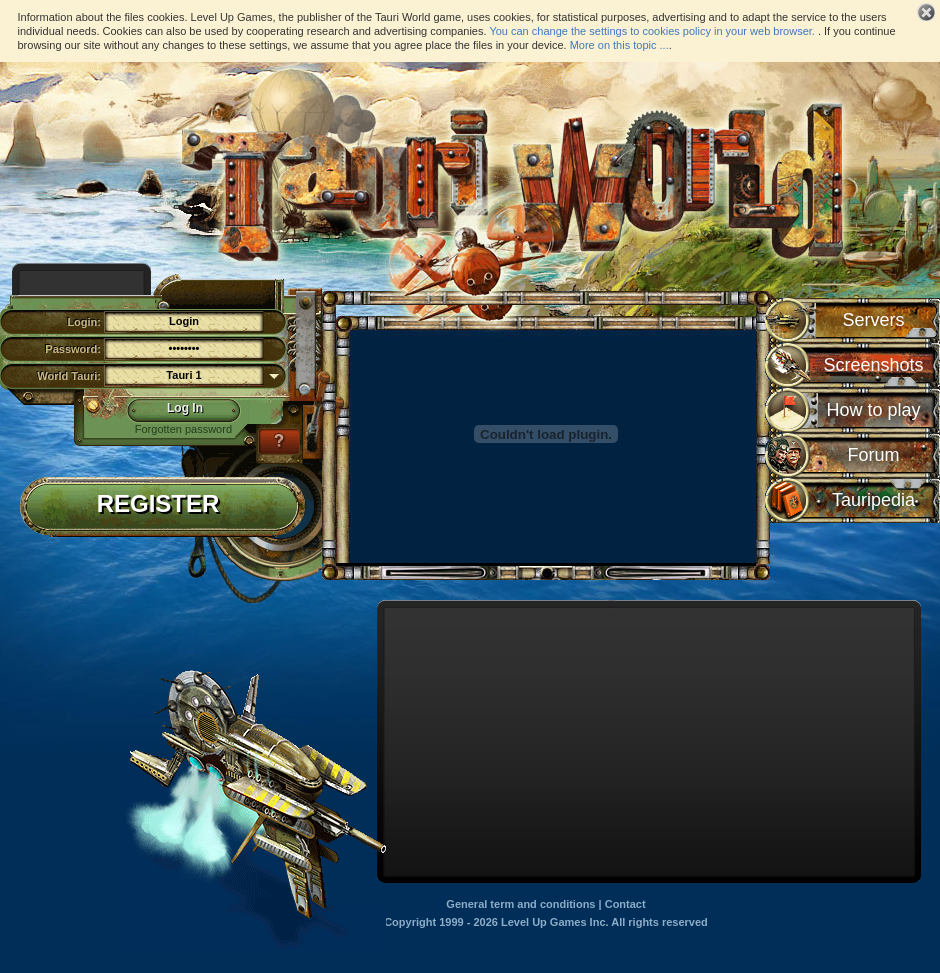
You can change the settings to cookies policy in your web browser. (652, 31)
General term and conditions (520, 904)
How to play (873, 410)
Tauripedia (873, 500)
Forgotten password (183, 429)
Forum (873, 455)
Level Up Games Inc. (555, 922)
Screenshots (873, 365)
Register (159, 505)
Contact (625, 904)
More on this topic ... (619, 45)
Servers (873, 320)
